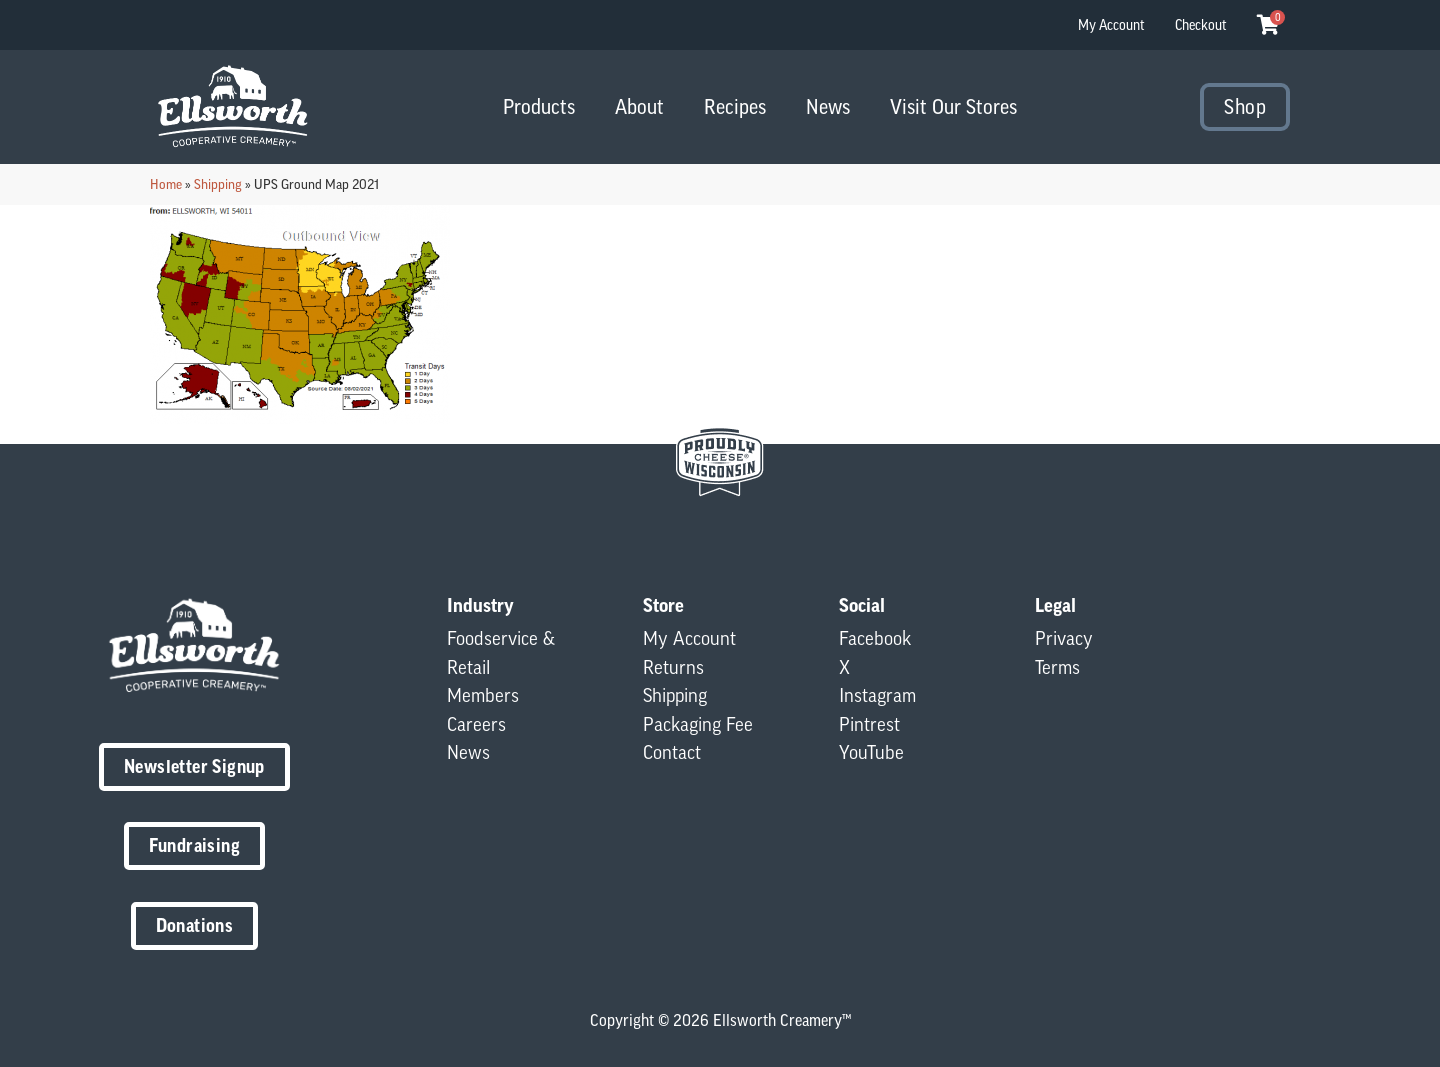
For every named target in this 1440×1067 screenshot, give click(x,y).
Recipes (735, 106)
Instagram (877, 695)
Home (166, 184)
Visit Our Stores (953, 106)
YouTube (871, 752)
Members (483, 695)
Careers (476, 724)
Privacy (1064, 638)
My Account (1111, 25)
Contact (672, 752)
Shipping (218, 184)
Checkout (1201, 25)
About (639, 106)
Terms (1057, 667)
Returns (673, 667)
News (828, 106)
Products (539, 106)
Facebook (875, 638)
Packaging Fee (698, 724)
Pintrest (869, 724)
